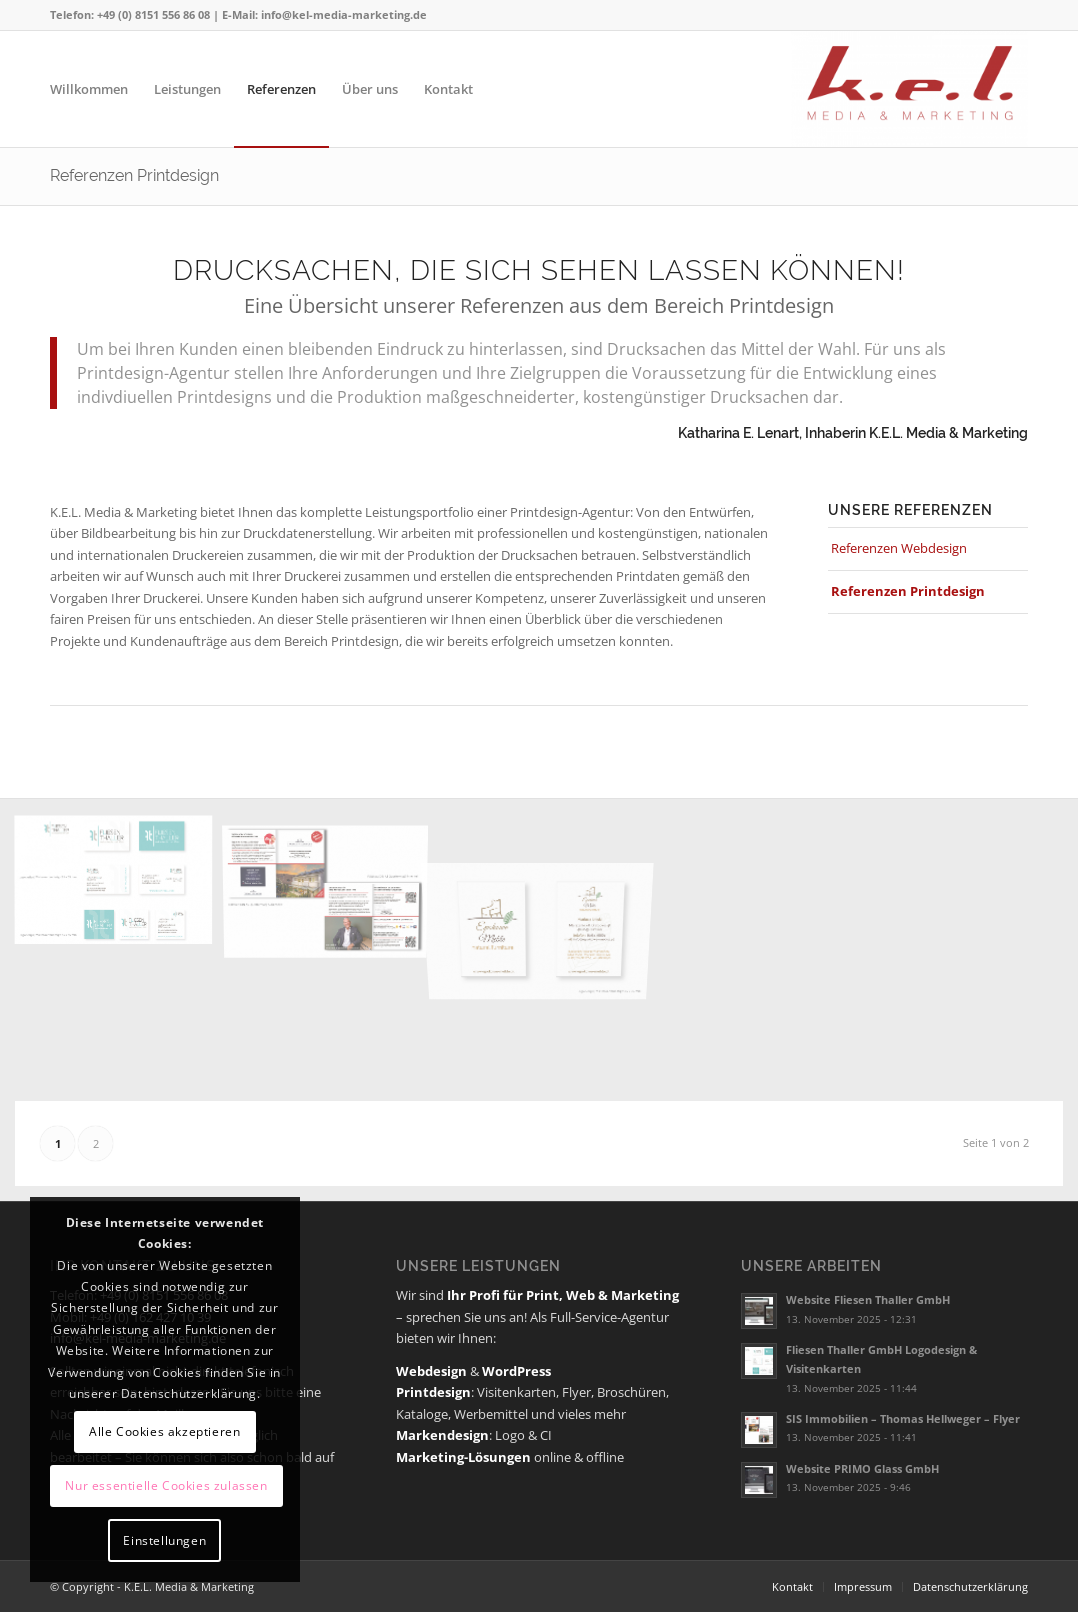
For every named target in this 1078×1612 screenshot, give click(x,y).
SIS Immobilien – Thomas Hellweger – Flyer (903, 1418)
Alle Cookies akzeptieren (164, 1431)
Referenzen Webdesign (899, 548)
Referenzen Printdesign (134, 175)
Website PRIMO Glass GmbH (862, 1468)
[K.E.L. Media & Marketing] (909, 89)
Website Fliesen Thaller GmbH (868, 1299)
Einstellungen (164, 1540)
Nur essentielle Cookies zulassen (166, 1485)
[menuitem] (89, 89)
